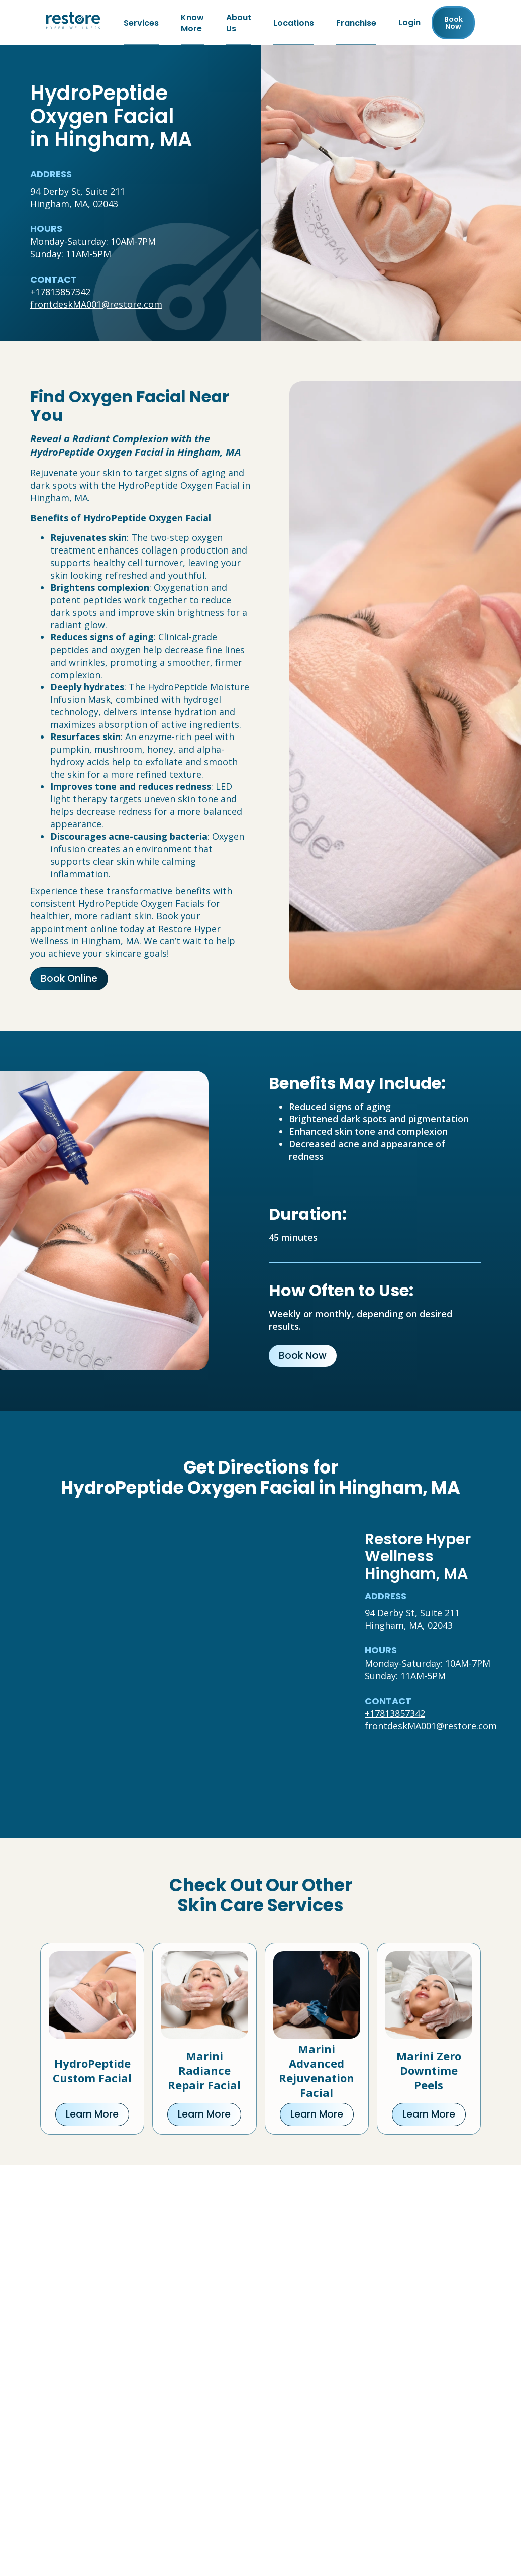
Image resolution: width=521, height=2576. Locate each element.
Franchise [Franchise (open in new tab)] (356, 23)
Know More (192, 23)
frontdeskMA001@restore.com (96, 306)
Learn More (92, 2116)
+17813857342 (60, 293)
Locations (293, 23)
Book (453, 23)
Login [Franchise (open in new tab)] (409, 23)
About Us (238, 23)
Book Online (69, 980)
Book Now (303, 1357)
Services (141, 23)
